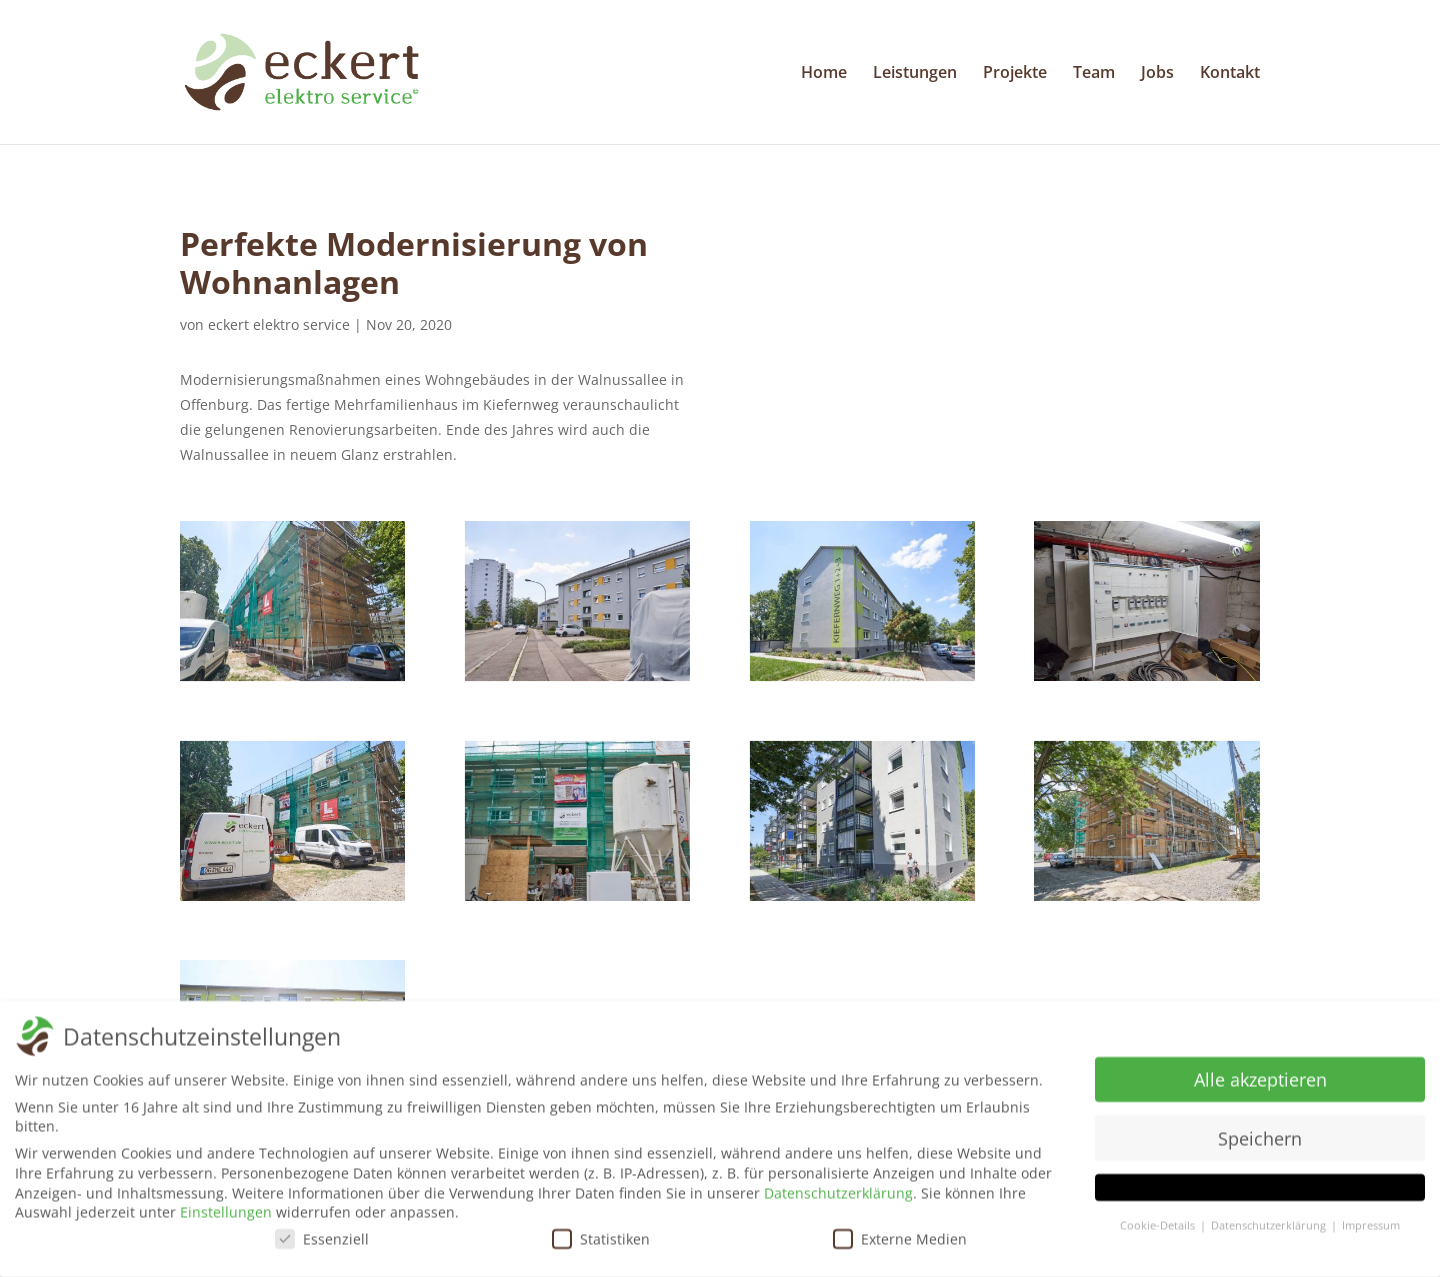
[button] (1260, 1193)
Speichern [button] (1260, 1143)
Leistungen (915, 74)
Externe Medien (900, 1243)
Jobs (1157, 74)
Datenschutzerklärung (838, 1197)
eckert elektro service (279, 324)
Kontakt (1230, 74)
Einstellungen (226, 1217)
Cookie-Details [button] (1159, 1231)
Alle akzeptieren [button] (1260, 1084)
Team (1094, 74)
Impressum (1371, 1231)
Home (824, 74)
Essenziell (322, 1243)
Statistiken (601, 1243)
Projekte (1015, 74)
